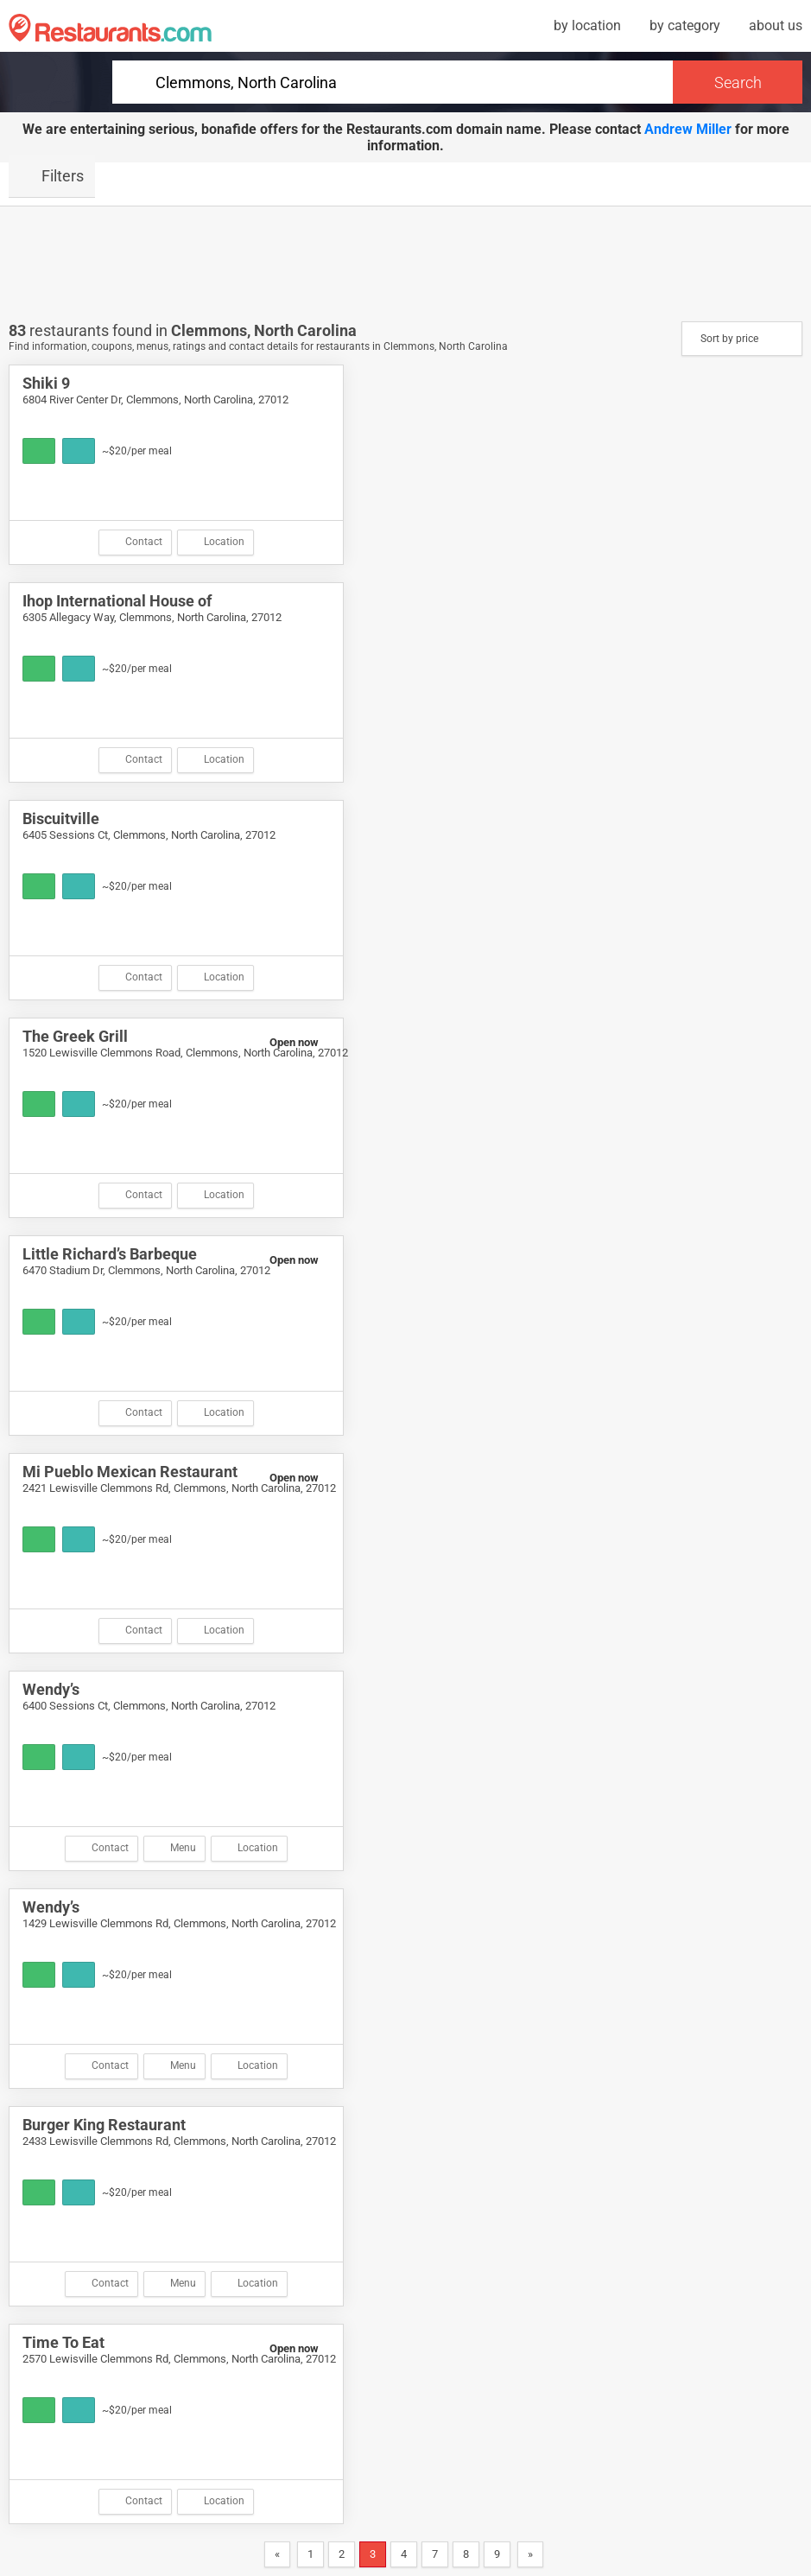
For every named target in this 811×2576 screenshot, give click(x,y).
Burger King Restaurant (104, 2125)
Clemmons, (212, 330)
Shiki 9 (46, 383)
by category (684, 25)
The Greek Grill (75, 1036)
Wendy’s (50, 1689)
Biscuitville (60, 818)
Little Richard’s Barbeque (109, 1254)
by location (587, 25)
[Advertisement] (406, 262)
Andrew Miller (688, 129)
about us (775, 25)
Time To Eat (63, 2342)
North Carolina (305, 330)
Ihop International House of (117, 601)
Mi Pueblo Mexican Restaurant (130, 1471)
